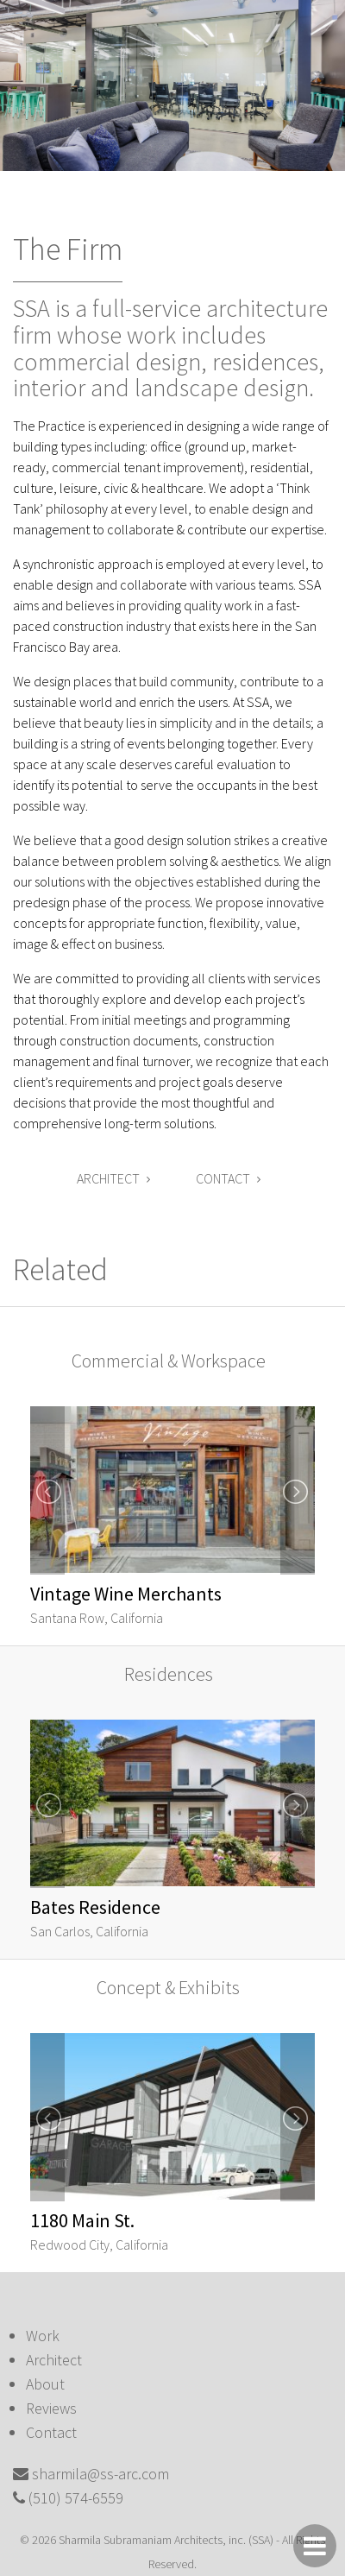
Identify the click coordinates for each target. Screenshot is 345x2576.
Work (43, 2336)
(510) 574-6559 (75, 2498)
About (45, 2384)
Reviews (51, 2408)
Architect (113, 1178)
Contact (228, 1178)
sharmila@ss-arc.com (100, 2474)
